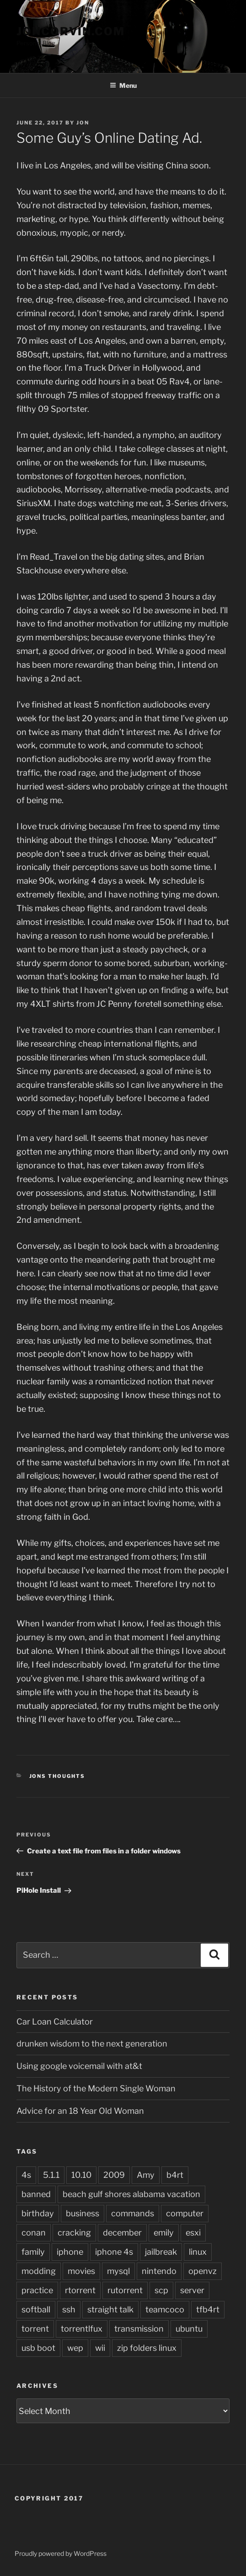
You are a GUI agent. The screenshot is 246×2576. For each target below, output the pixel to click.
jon (82, 122)
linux (198, 2252)
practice (37, 2290)
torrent (35, 2328)
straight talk (110, 2309)
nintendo (159, 2271)
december (122, 2232)
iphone (70, 2252)
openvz (202, 2271)
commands (132, 2213)
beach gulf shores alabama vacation (131, 2194)
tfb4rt (207, 2309)
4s (26, 2175)
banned (36, 2194)
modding (38, 2271)
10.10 (81, 2175)
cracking (74, 2232)
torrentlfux (81, 2328)
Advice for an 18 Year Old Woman (80, 2111)
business (82, 2213)
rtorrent (80, 2290)
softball (35, 2309)
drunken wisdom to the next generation (91, 2043)
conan (33, 2232)
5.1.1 (51, 2175)
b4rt (174, 2175)
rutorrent (125, 2290)
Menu (123, 85)
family (33, 2252)
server (192, 2290)
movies (81, 2271)
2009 (114, 2175)
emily (164, 2232)
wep (75, 2348)
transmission (139, 2328)
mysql (118, 2271)
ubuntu (189, 2328)
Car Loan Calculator (54, 2021)
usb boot (38, 2348)
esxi (193, 2232)
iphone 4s (114, 2252)
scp (161, 2290)
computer (184, 2213)
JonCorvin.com (70, 31)
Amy (146, 2175)
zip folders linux (146, 2348)
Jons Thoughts (57, 1776)
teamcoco (164, 2309)
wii (100, 2348)
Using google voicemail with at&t (79, 2066)
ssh (68, 2309)
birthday (37, 2213)
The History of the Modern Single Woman (96, 2088)
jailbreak (161, 2252)
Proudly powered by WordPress (61, 2553)
